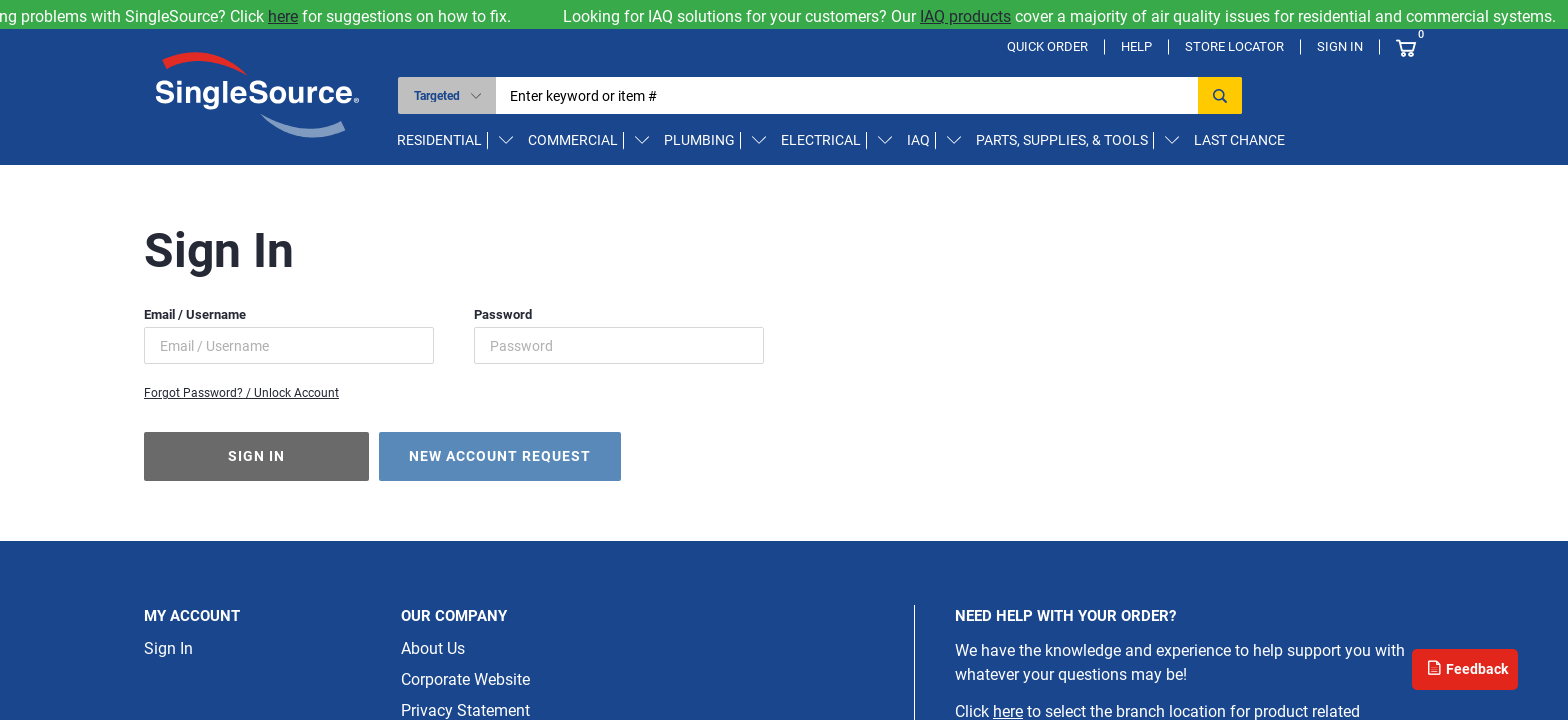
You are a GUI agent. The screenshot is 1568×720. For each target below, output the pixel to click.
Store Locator (1234, 46)
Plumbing (699, 140)
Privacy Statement (465, 710)
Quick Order (1047, 46)
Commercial (573, 140)
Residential (439, 140)
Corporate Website (465, 679)
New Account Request (500, 456)
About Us (433, 648)
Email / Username (195, 314)
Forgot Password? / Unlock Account (241, 393)
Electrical (821, 140)
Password (503, 314)
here (295, 16)
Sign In (1340, 46)
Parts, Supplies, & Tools (1062, 140)
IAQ (918, 140)
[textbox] (853, 95)
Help (1136, 46)
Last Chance (1239, 140)
